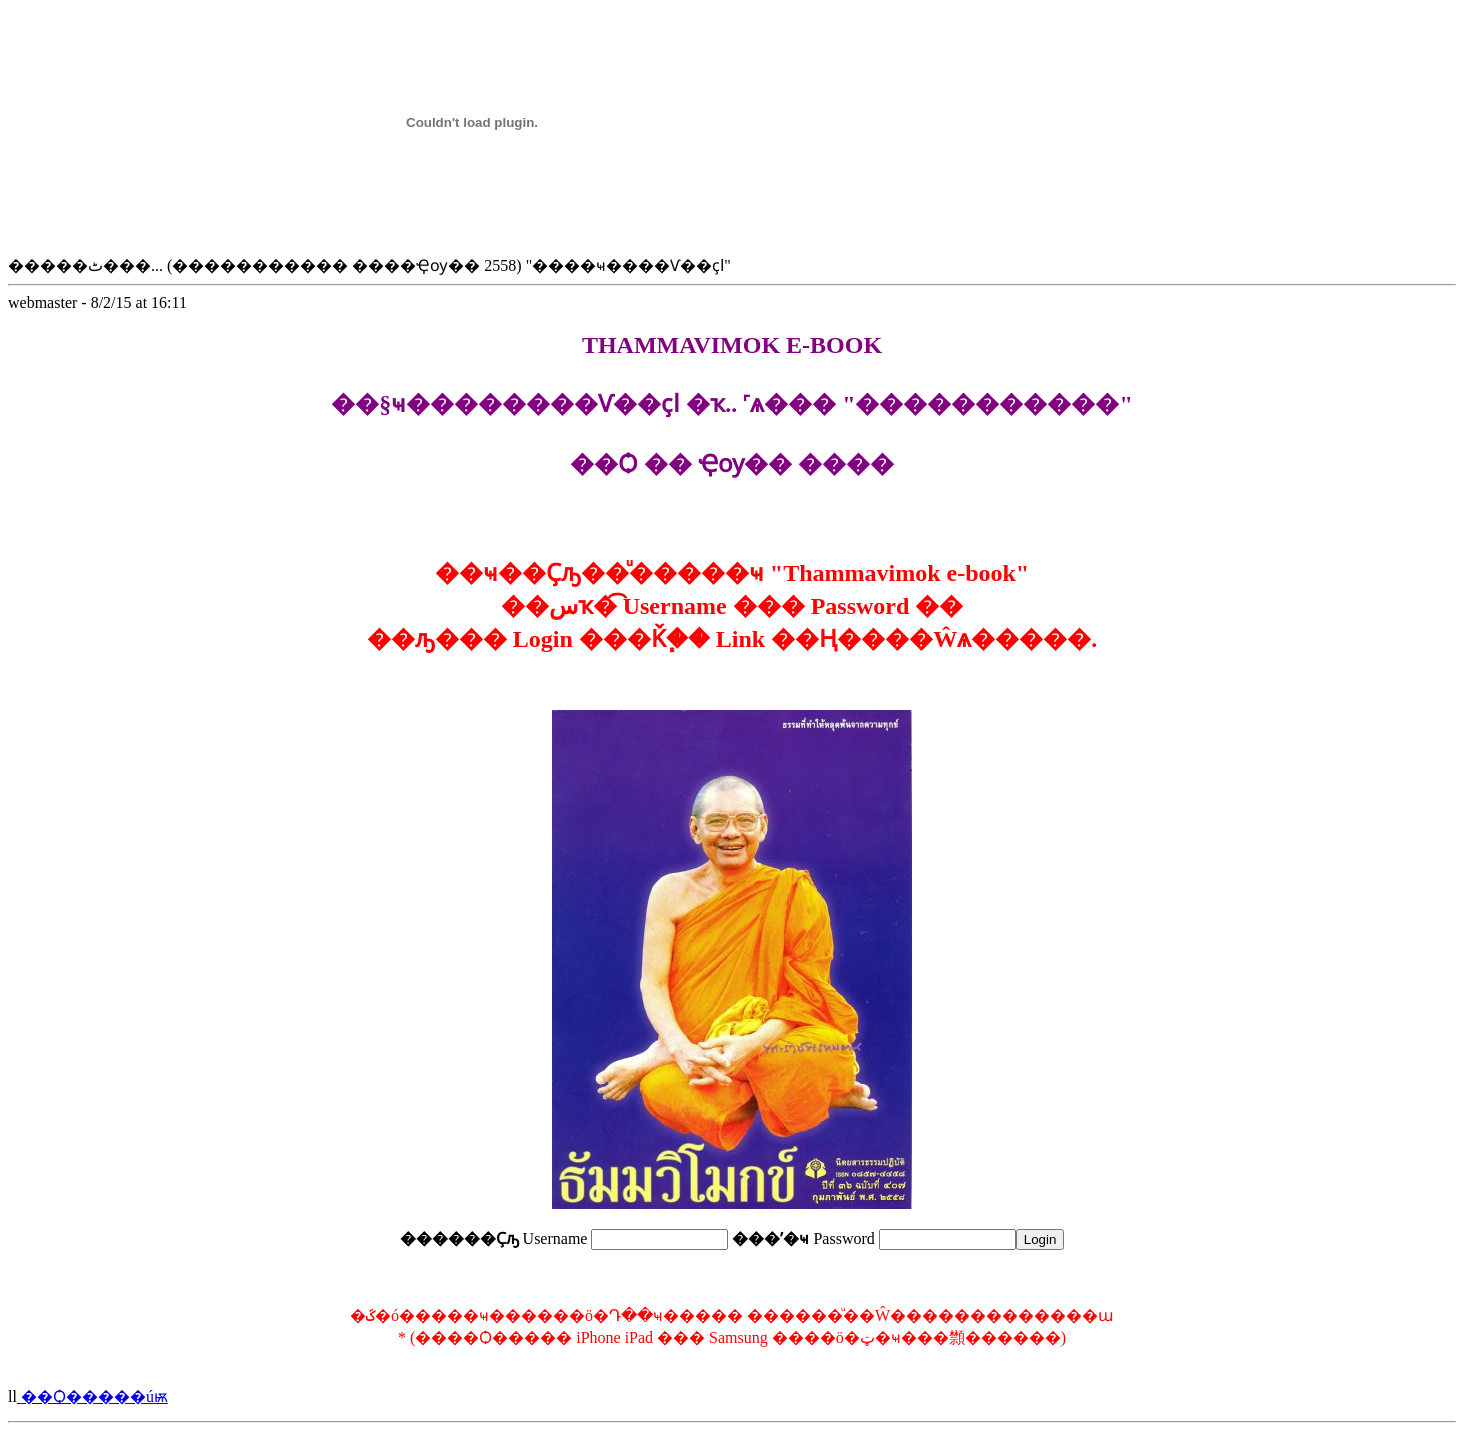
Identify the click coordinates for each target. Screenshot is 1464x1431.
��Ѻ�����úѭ (92, 1396)
